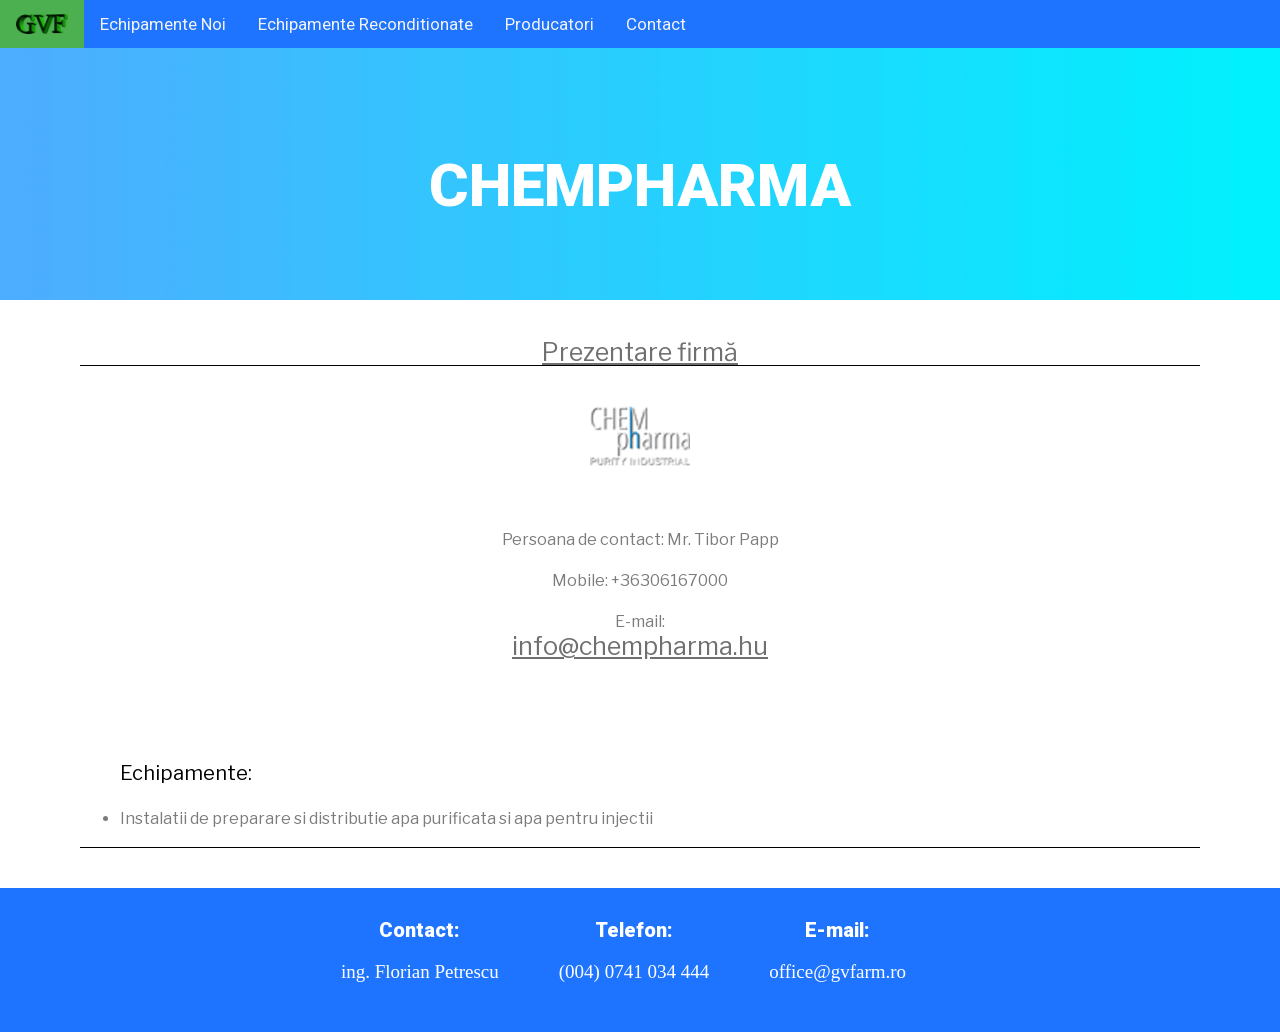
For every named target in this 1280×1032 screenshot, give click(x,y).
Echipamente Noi (163, 24)
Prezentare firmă (640, 352)
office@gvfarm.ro (837, 971)
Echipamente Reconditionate (365, 24)
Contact (656, 24)
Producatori (549, 24)
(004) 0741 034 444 (634, 971)
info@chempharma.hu (640, 646)
